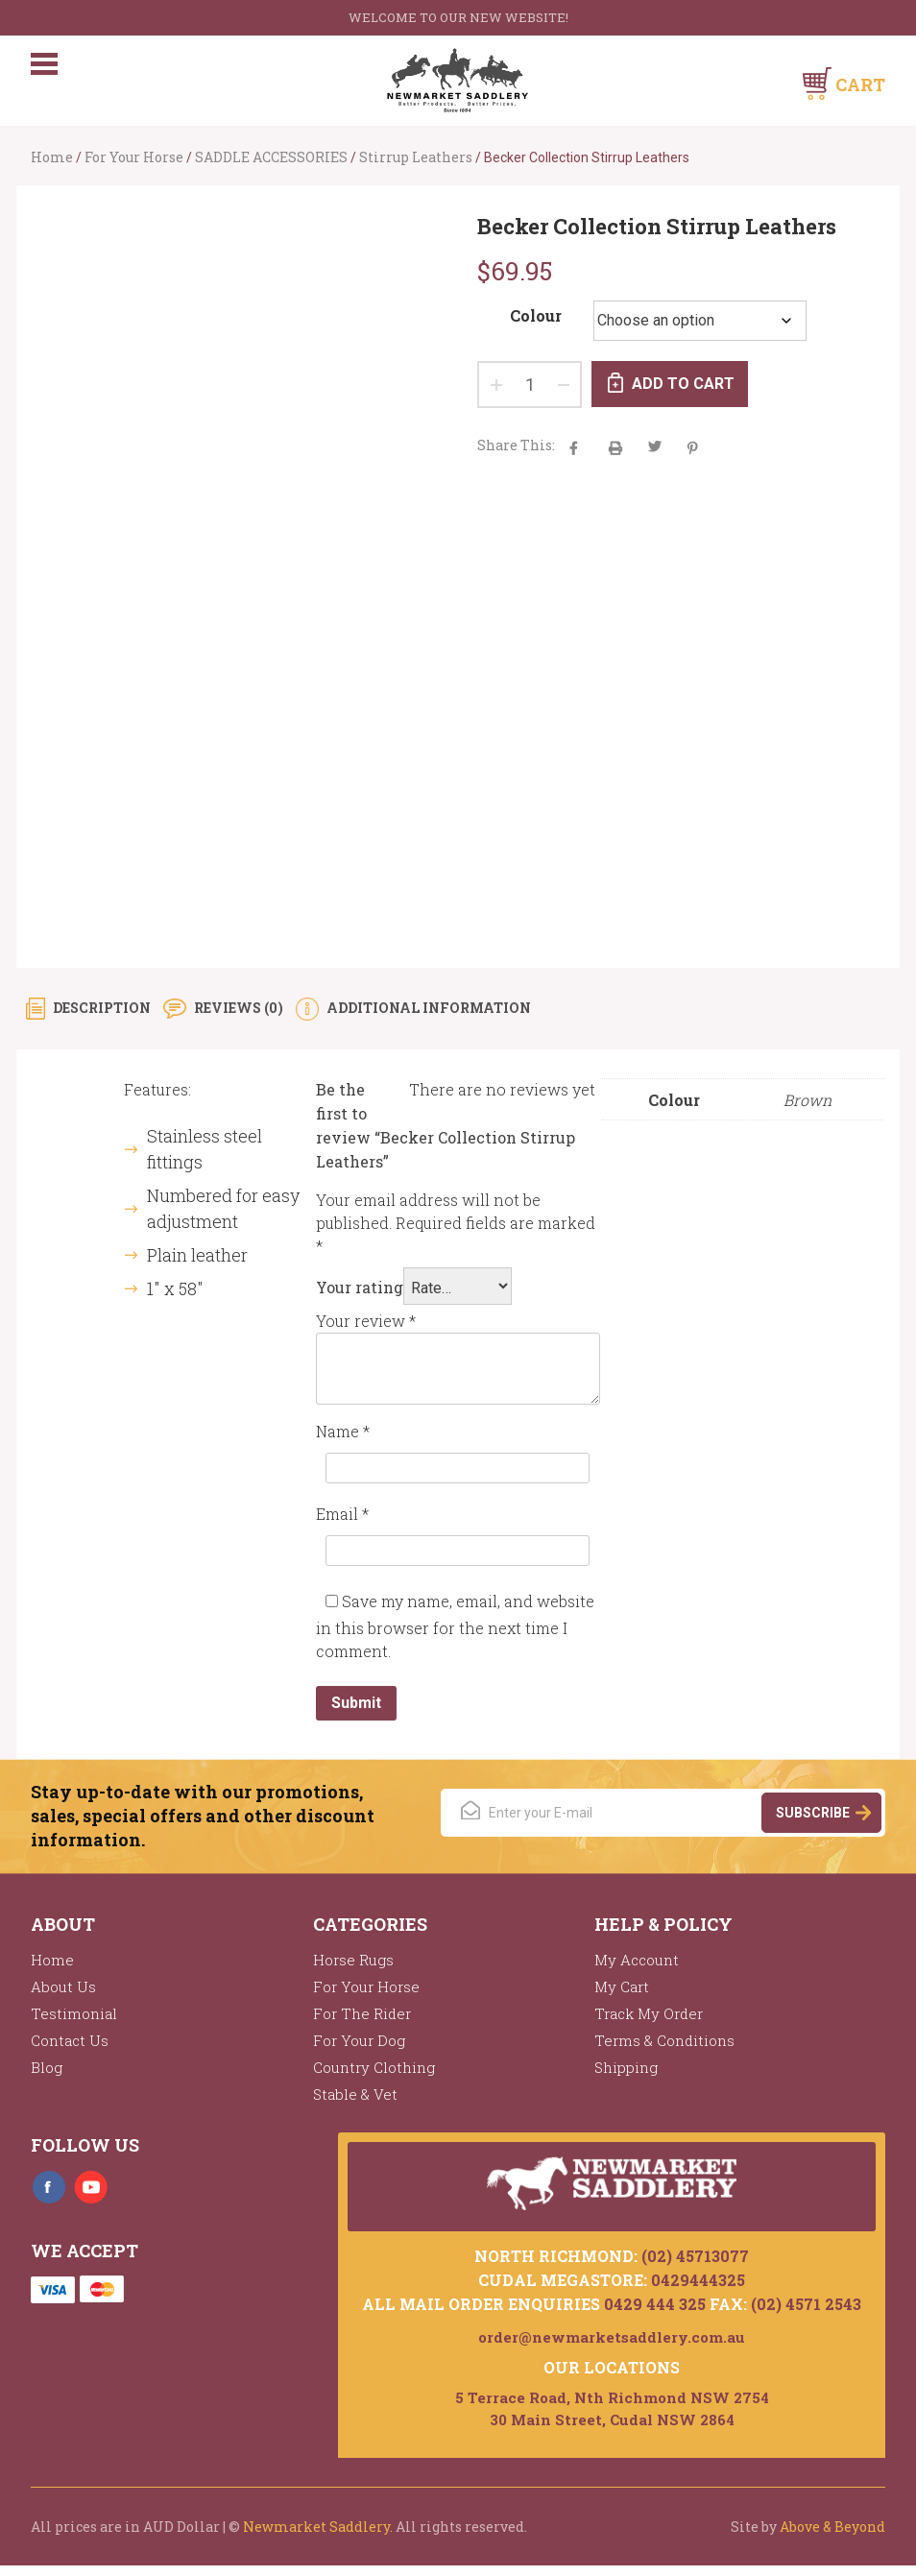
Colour (536, 315)
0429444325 (698, 2290)
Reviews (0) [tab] (237, 1017)
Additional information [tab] (427, 1017)
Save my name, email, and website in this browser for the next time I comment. (455, 1636)
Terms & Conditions (664, 2049)
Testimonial (74, 2023)
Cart (860, 84)
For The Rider (362, 2023)
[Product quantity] (529, 384)
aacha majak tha (615, 448)
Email (342, 1523)
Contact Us (69, 2049)
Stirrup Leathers (415, 157)
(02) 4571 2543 (806, 2314)
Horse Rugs (353, 1969)
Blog (46, 2076)
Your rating (359, 1297)
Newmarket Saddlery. (318, 2537)
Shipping (626, 2076)
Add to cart (684, 383)
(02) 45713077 (695, 2266)
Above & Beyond (832, 2537)
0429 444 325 (655, 2314)
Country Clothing (374, 2076)
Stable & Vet (355, 2103)
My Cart (621, 1996)
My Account (636, 1969)
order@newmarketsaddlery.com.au (611, 2347)
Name (343, 1441)
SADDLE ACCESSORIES (271, 157)
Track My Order (648, 2023)
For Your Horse (133, 157)
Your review (366, 1330)
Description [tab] (100, 1017)
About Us (63, 1996)
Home (52, 157)
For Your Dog (359, 2049)
